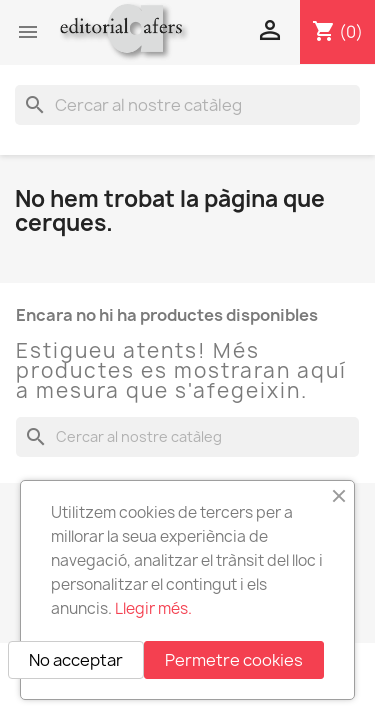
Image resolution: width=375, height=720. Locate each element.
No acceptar (76, 660)
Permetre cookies (234, 660)
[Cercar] (187, 105)
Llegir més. (153, 608)
